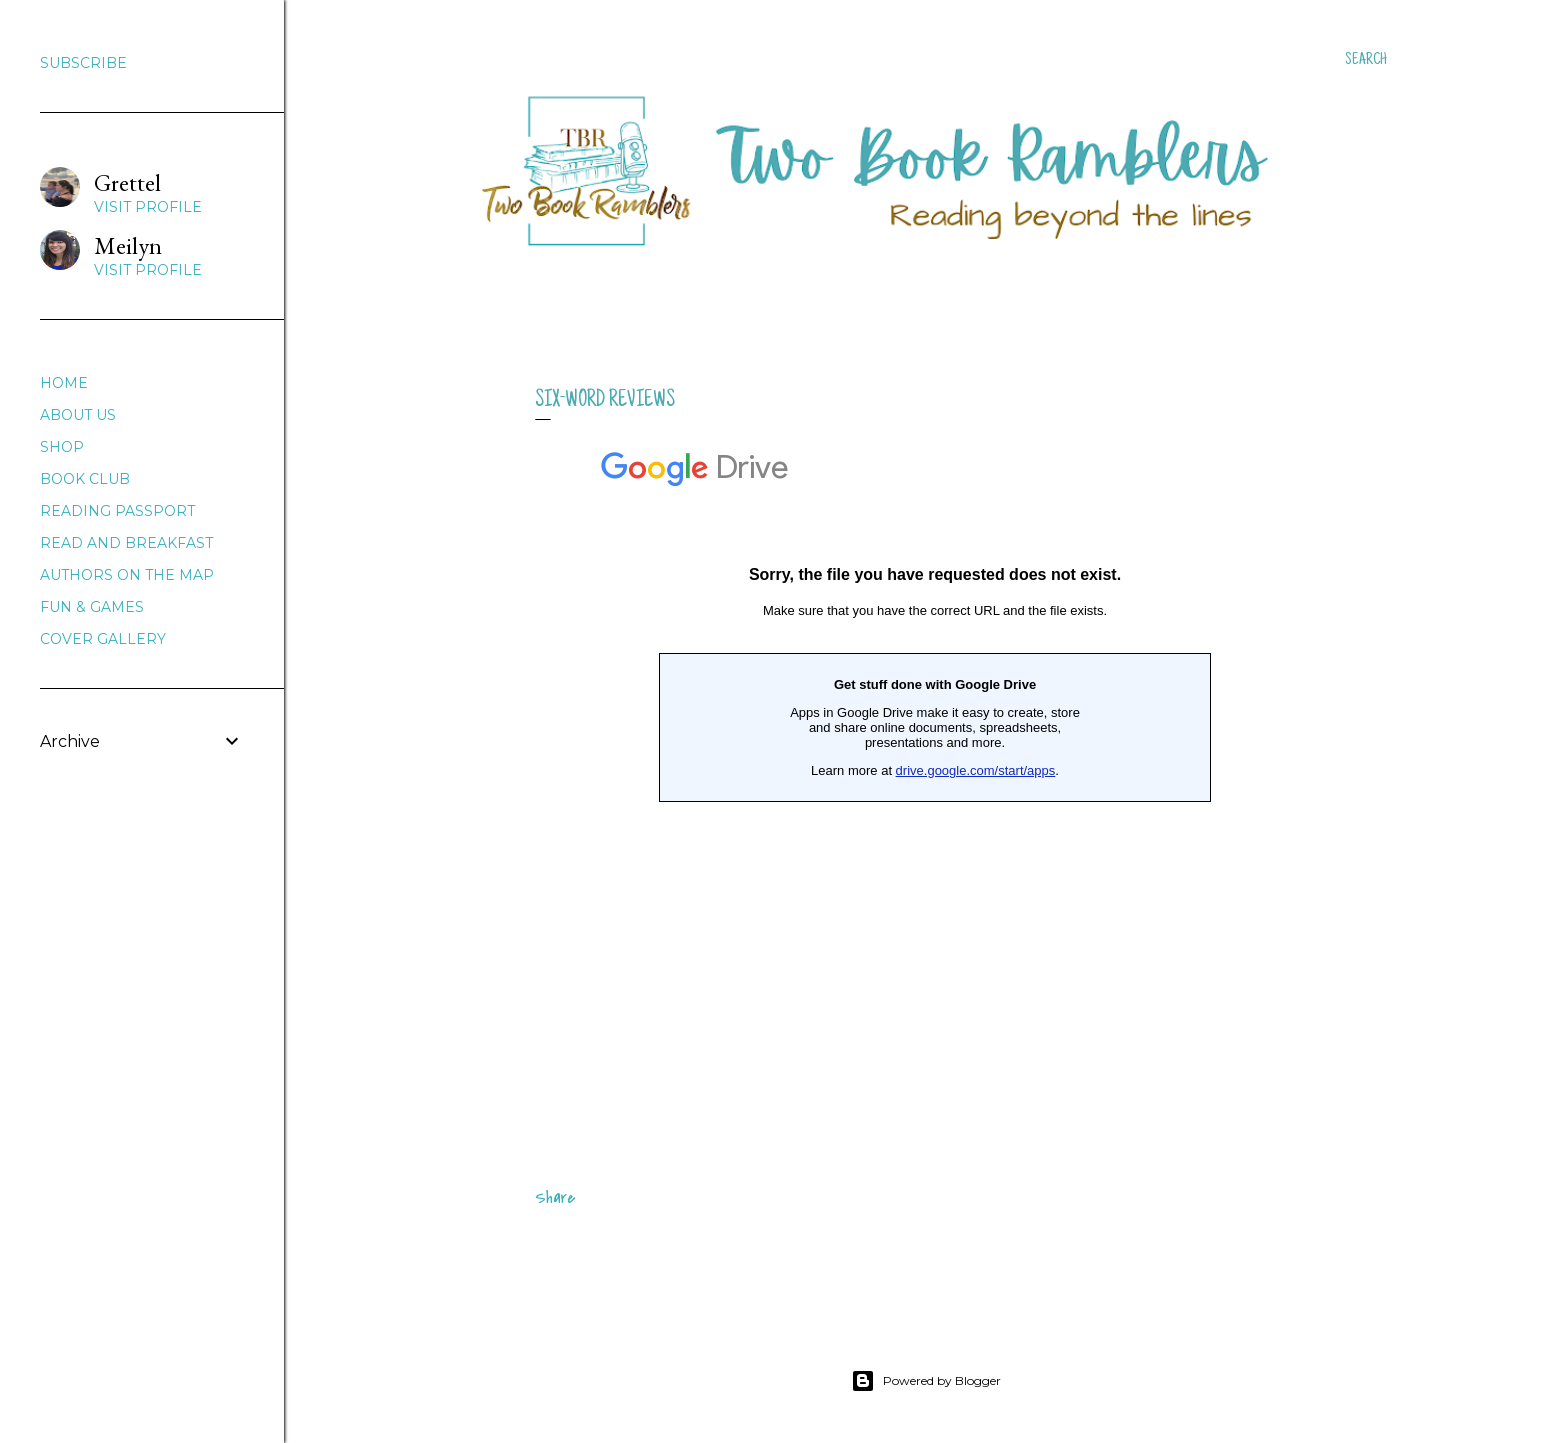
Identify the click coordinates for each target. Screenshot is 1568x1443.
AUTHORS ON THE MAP (127, 575)
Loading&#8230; (935, 776)
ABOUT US (78, 415)
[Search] (1366, 60)
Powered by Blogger (926, 1381)
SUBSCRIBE (83, 63)
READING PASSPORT (117, 511)
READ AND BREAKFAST (126, 543)
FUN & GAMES (92, 607)
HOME (64, 383)
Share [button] (555, 1198)
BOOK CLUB (85, 479)
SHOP (62, 447)
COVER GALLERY (103, 639)
